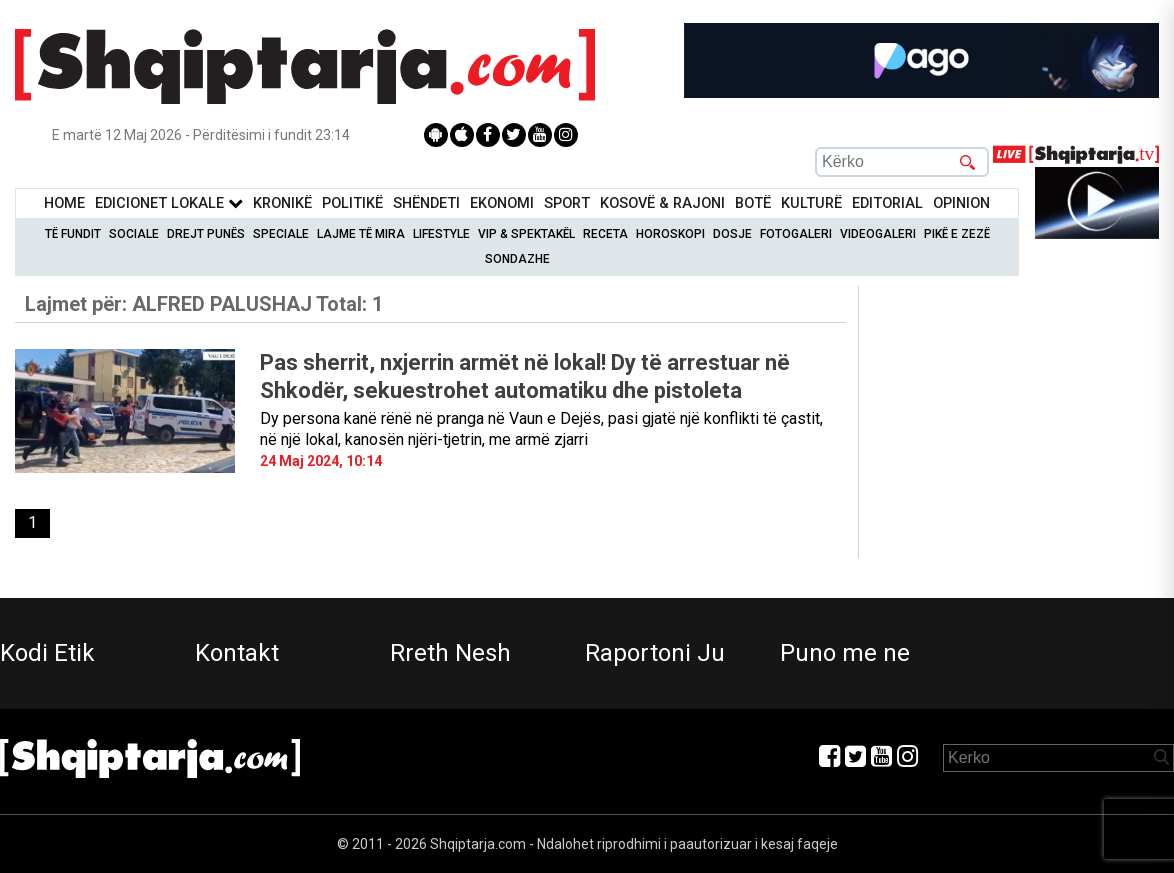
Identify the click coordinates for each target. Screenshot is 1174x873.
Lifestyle (441, 234)
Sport (567, 203)
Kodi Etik (47, 653)
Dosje (732, 234)
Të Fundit (73, 234)
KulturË (811, 203)
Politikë (352, 203)
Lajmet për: (204, 304)
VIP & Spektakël (526, 234)
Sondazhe (517, 259)
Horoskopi (670, 234)
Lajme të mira (361, 234)
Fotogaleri (796, 234)
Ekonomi (502, 203)
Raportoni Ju (655, 653)
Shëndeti (426, 203)
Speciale (281, 234)
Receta (605, 234)
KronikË (282, 203)
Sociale (134, 234)
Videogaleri (878, 234)
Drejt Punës (206, 234)
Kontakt (237, 653)
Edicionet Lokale (169, 203)
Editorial (887, 203)
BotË (753, 203)
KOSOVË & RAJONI (662, 203)
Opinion (961, 203)
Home (64, 203)
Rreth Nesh (450, 653)
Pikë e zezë (957, 234)
